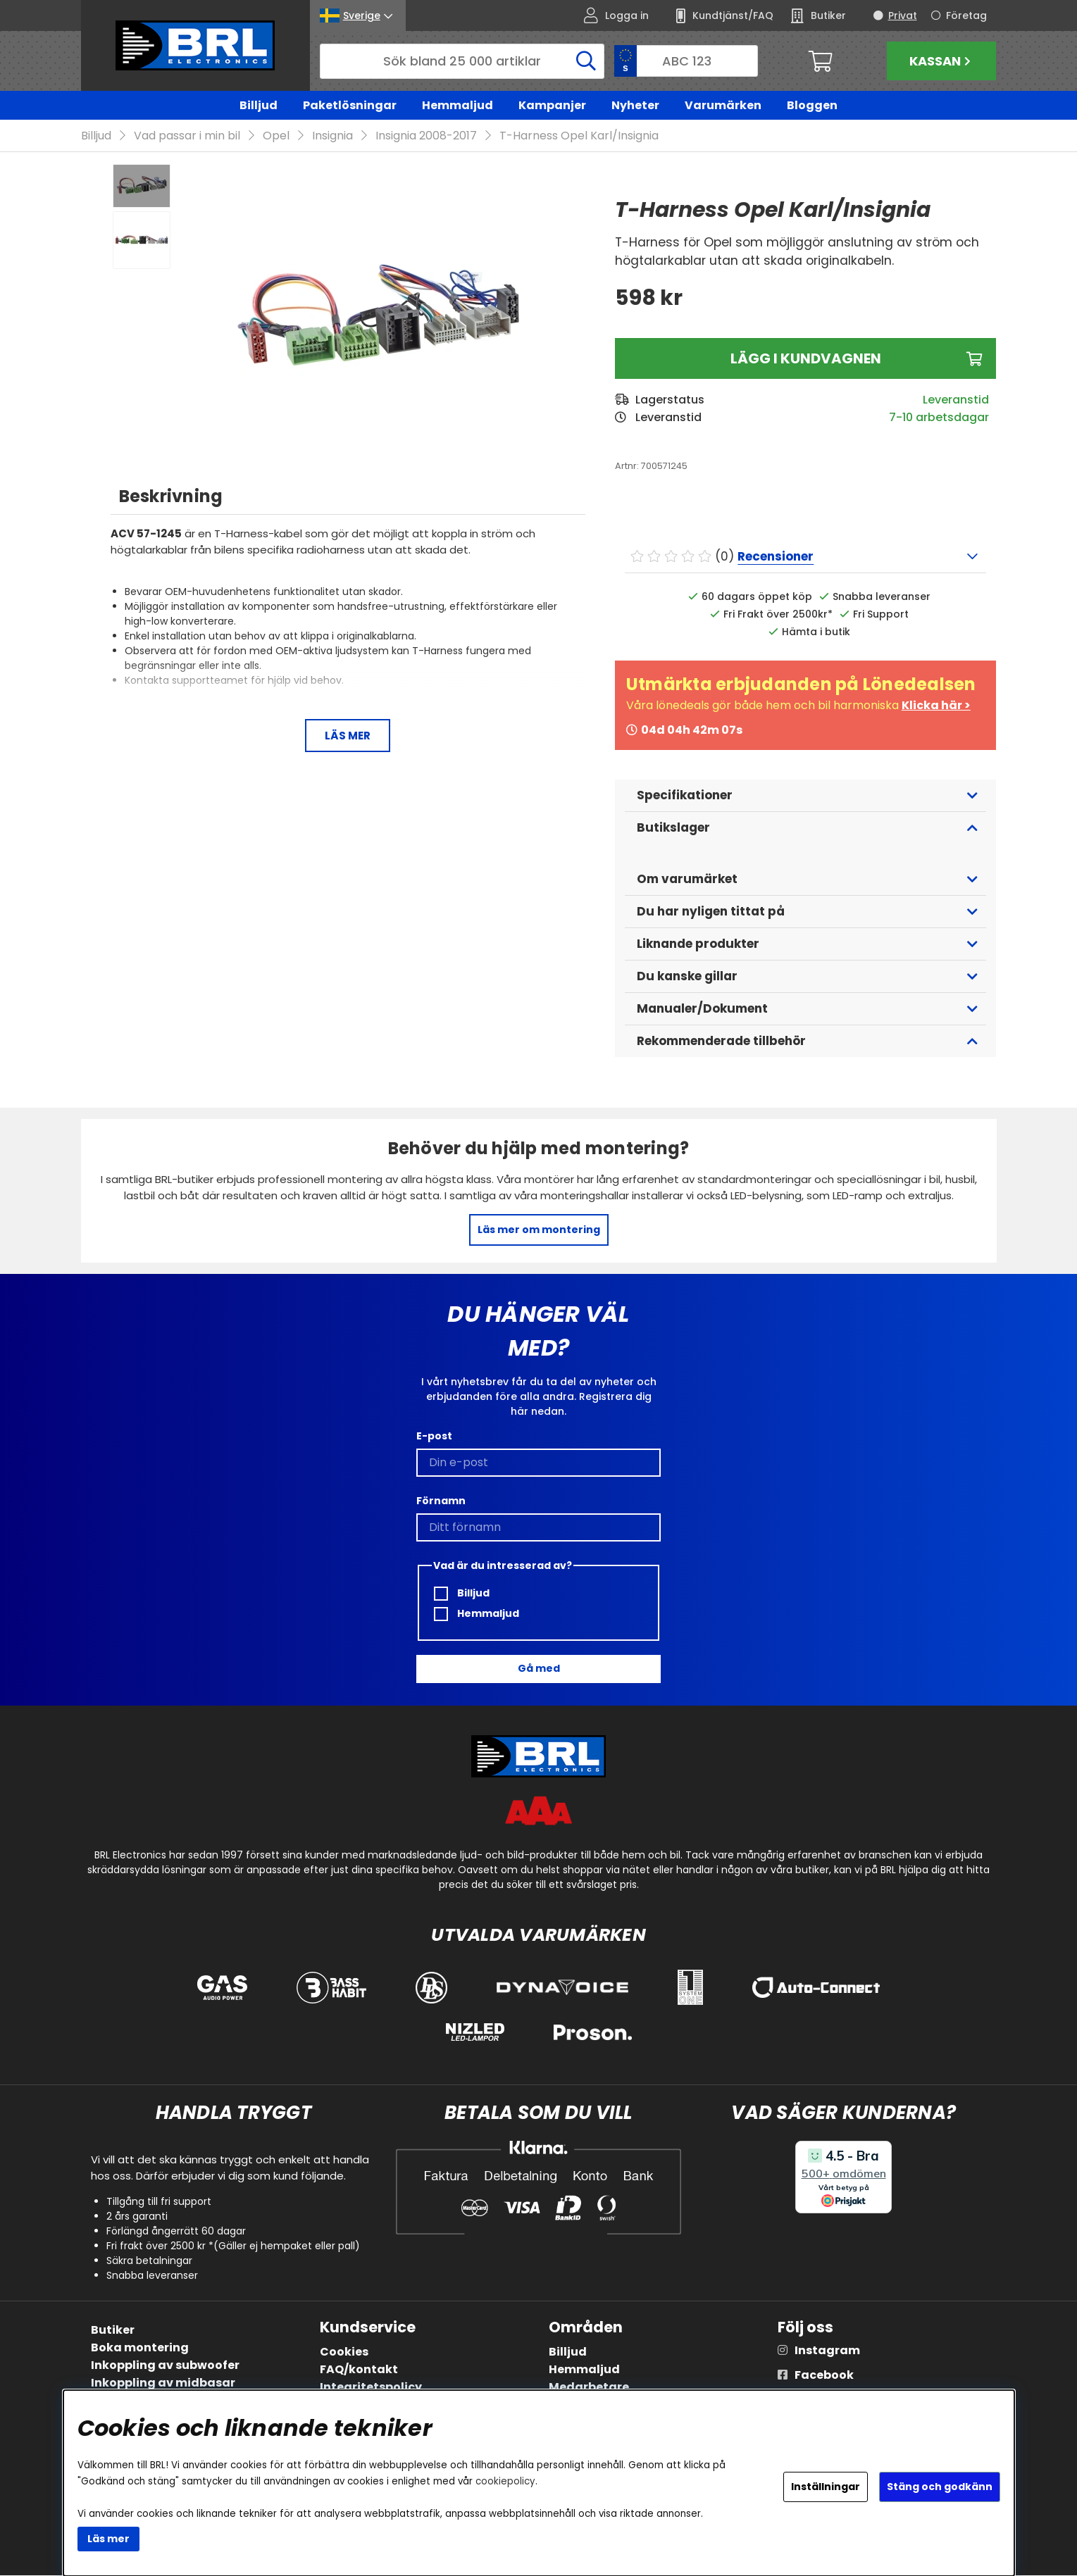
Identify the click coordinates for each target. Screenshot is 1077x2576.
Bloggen (812, 105)
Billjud (258, 105)
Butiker (113, 2330)
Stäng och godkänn (939, 2487)
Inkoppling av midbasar (163, 2383)
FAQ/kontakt (359, 2370)
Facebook (824, 2376)
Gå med (539, 1669)
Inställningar (825, 2487)
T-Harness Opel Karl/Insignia (579, 136)
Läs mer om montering (539, 1230)
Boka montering (140, 2348)
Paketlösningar (350, 105)
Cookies (344, 2352)
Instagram (827, 2351)
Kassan (941, 61)
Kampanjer (552, 105)
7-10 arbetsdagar (939, 418)
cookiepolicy (505, 2481)
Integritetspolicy (371, 2388)
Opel (276, 136)
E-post (434, 1436)
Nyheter (635, 105)
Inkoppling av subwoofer (165, 2366)
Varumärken (723, 105)
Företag (966, 15)
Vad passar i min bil (187, 136)
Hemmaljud (457, 105)
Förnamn (441, 1501)
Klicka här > (936, 706)
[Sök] (462, 61)
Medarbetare (589, 2388)
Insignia (332, 136)
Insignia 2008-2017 (426, 136)
